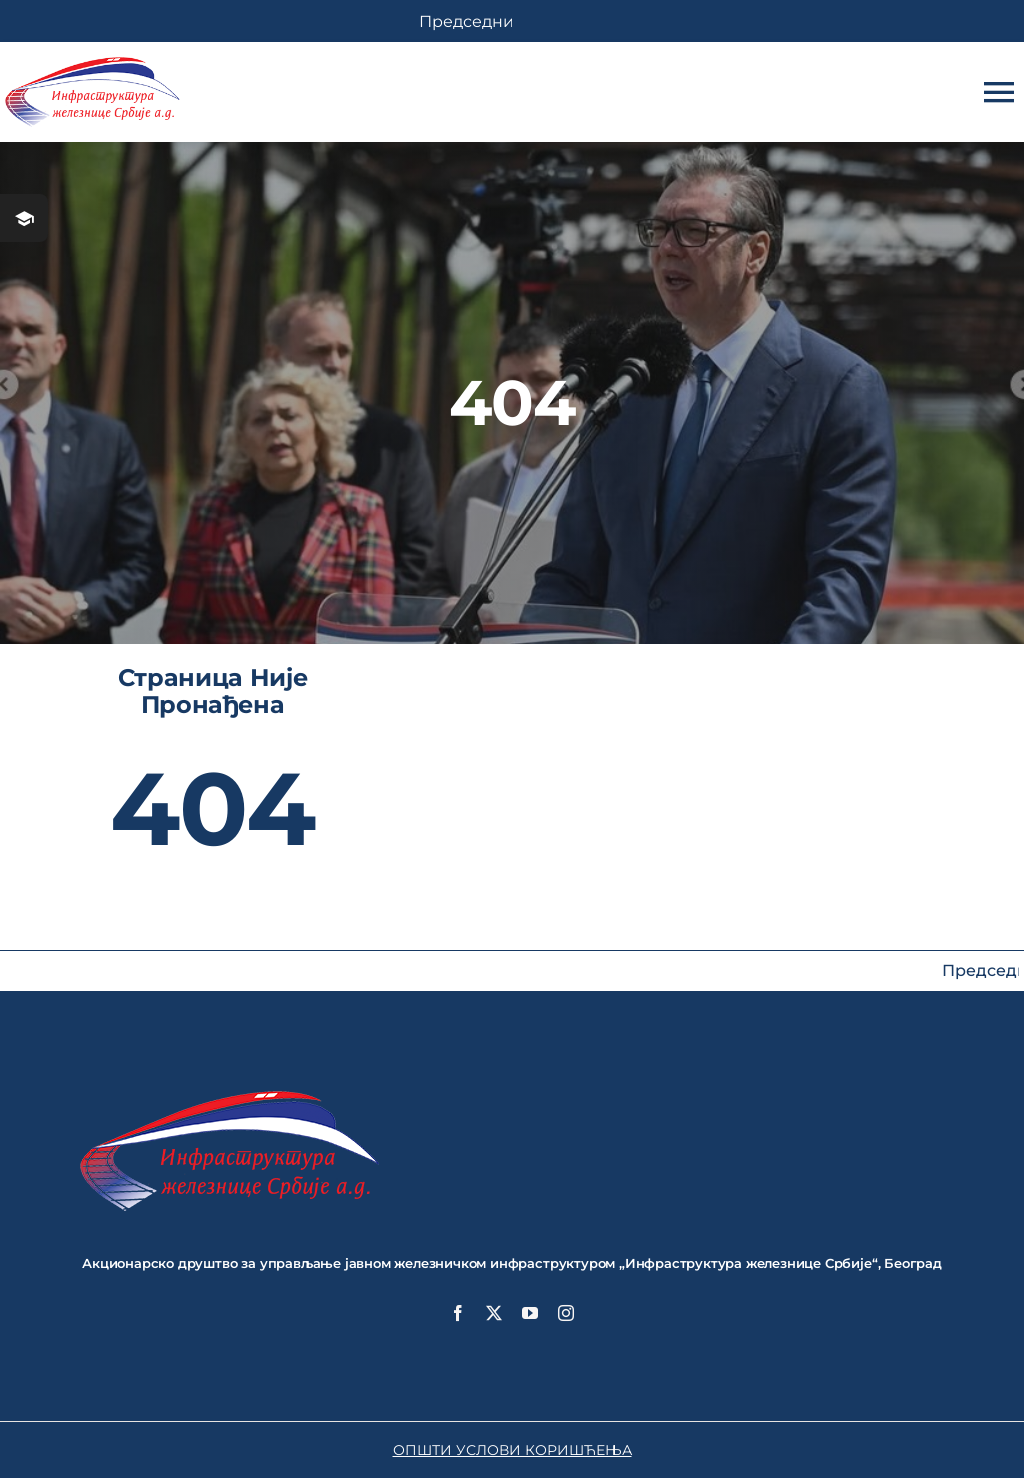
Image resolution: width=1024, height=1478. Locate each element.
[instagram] (566, 1313)
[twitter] (494, 1313)
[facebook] (458, 1313)
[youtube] (530, 1313)
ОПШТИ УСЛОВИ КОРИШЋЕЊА (512, 1450)
